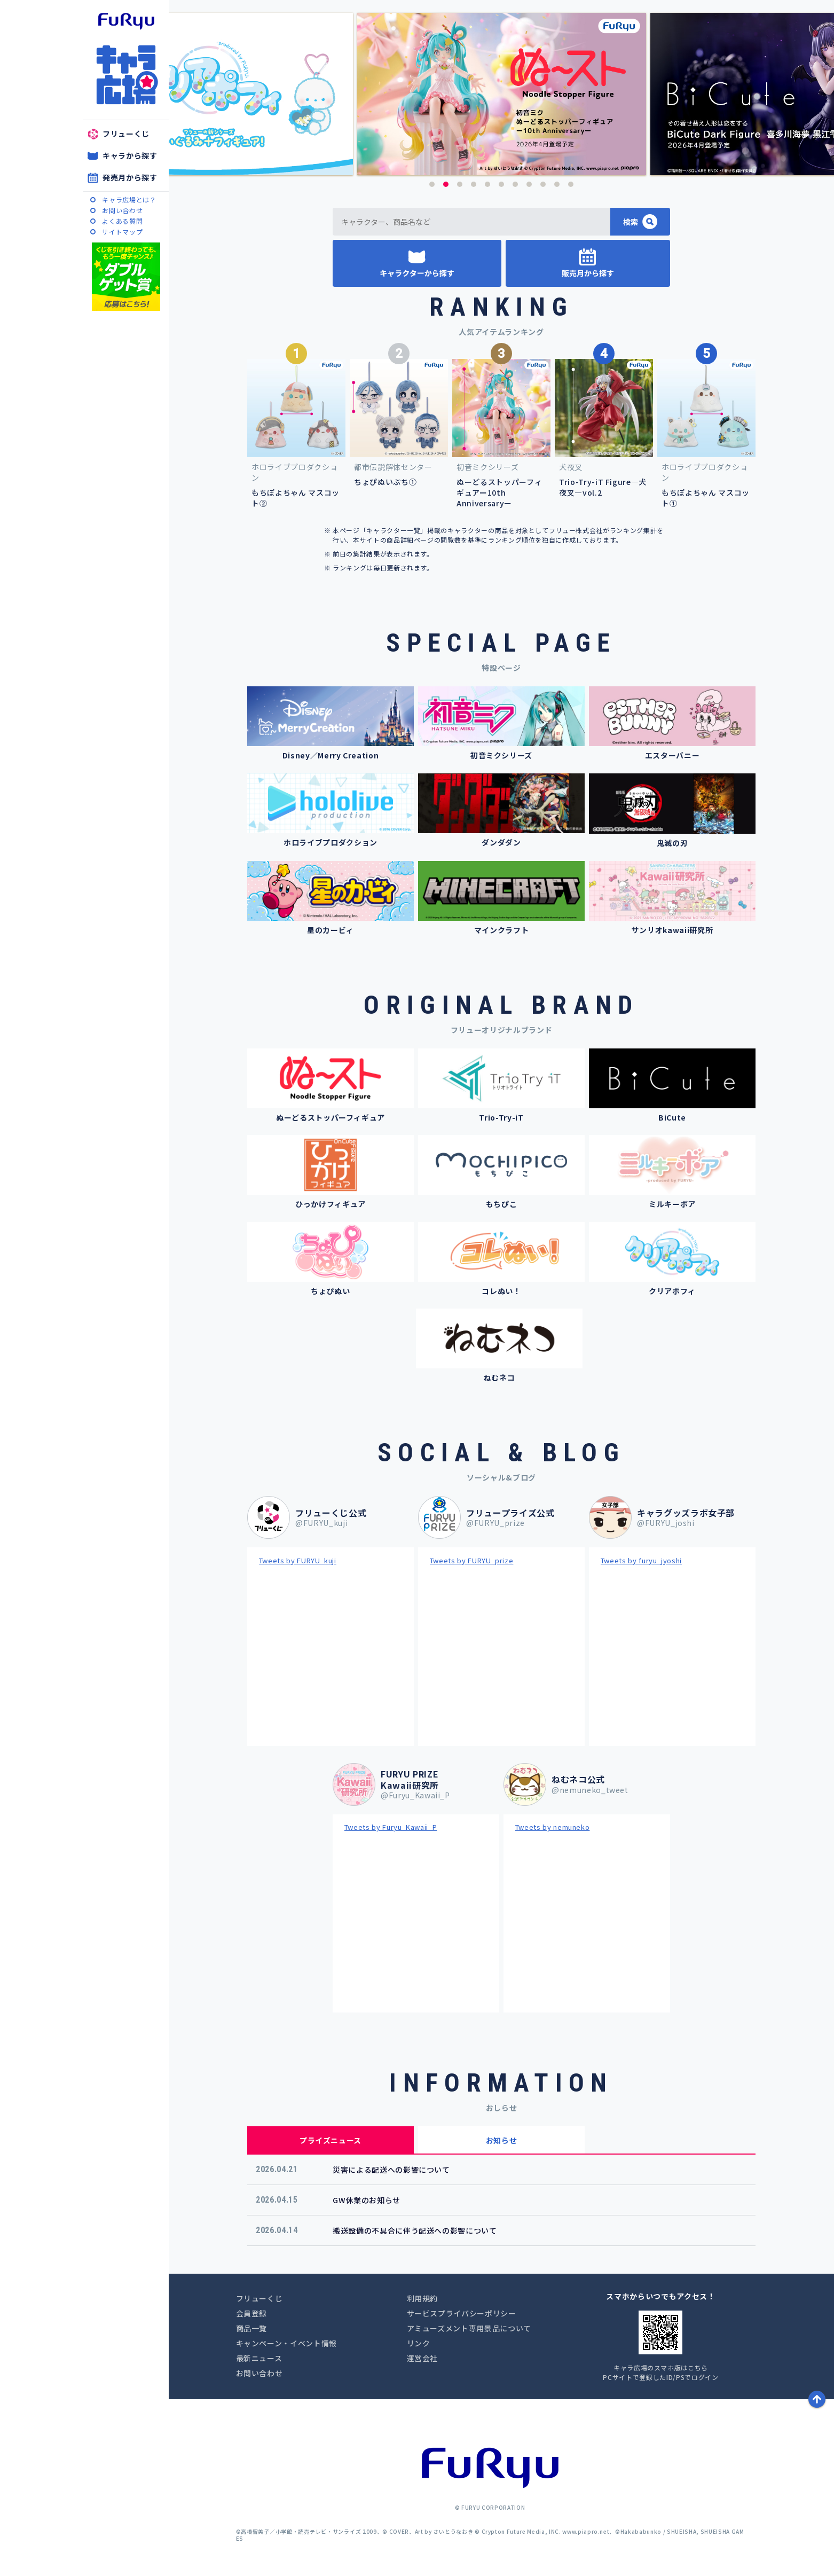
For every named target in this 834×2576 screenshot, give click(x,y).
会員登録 (251, 2313)
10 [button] (557, 184)
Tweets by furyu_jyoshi (641, 1560)
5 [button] (487, 184)
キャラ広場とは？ (129, 199)
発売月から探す (130, 177)
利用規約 (422, 2298)
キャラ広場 (126, 75)
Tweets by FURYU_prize (472, 1560)
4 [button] (473, 184)
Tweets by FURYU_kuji (297, 1560)
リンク (418, 2343)
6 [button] (501, 184)
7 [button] (515, 184)
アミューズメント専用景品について (469, 2328)
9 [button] (543, 184)
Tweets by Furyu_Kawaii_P (390, 1827)
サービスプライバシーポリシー (461, 2313)
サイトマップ (122, 231)
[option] (486, 94)
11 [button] (570, 184)
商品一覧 (251, 2328)
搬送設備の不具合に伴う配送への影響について (415, 2230)
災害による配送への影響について (391, 2169)
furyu (126, 21)
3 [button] (459, 184)
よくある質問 (122, 220)
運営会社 (422, 2358)
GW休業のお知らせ (366, 2200)
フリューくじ (126, 133)
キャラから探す (130, 155)
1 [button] (432, 184)
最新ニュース (259, 2358)
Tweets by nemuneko (552, 1827)
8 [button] (529, 184)
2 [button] (446, 184)
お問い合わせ (122, 210)
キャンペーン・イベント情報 (286, 2343)
